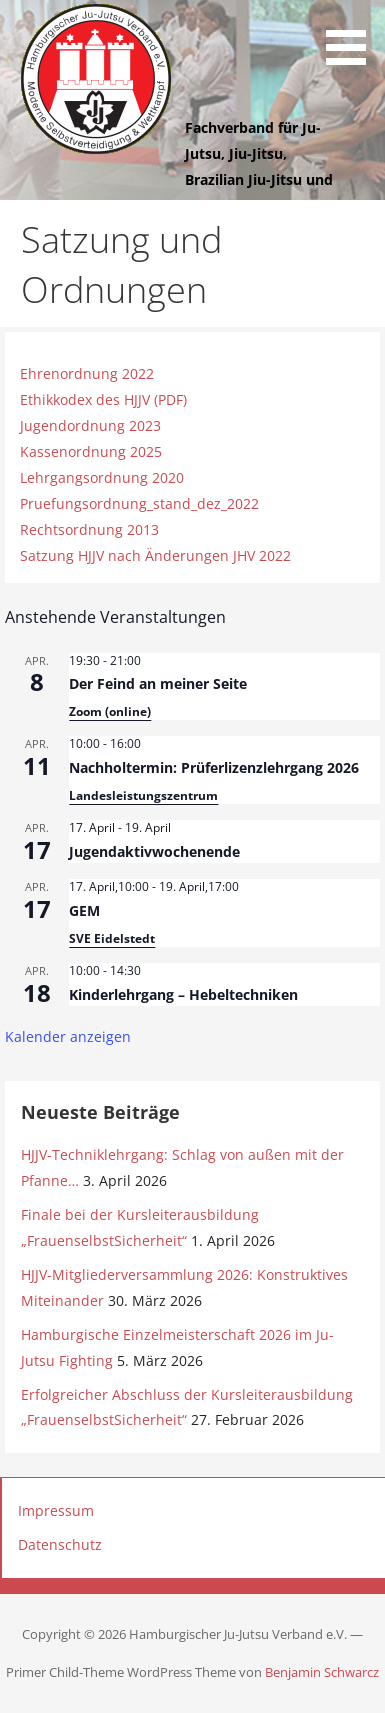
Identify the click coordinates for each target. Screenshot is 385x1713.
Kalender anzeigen (68, 1036)
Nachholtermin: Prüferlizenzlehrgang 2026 (214, 767)
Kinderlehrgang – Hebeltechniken (183, 994)
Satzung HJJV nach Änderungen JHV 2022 (155, 555)
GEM (84, 910)
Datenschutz (60, 1544)
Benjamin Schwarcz (322, 1672)
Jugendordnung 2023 (90, 425)
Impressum (56, 1510)
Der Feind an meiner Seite (158, 683)
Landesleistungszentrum (143, 795)
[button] (353, 36)
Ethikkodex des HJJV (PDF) (103, 399)
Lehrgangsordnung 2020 (102, 477)
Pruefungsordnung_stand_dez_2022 (139, 503)
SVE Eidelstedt (112, 938)
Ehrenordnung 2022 (87, 373)
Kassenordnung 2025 (91, 451)
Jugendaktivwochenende (154, 851)
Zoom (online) (110, 711)
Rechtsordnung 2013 (89, 529)
